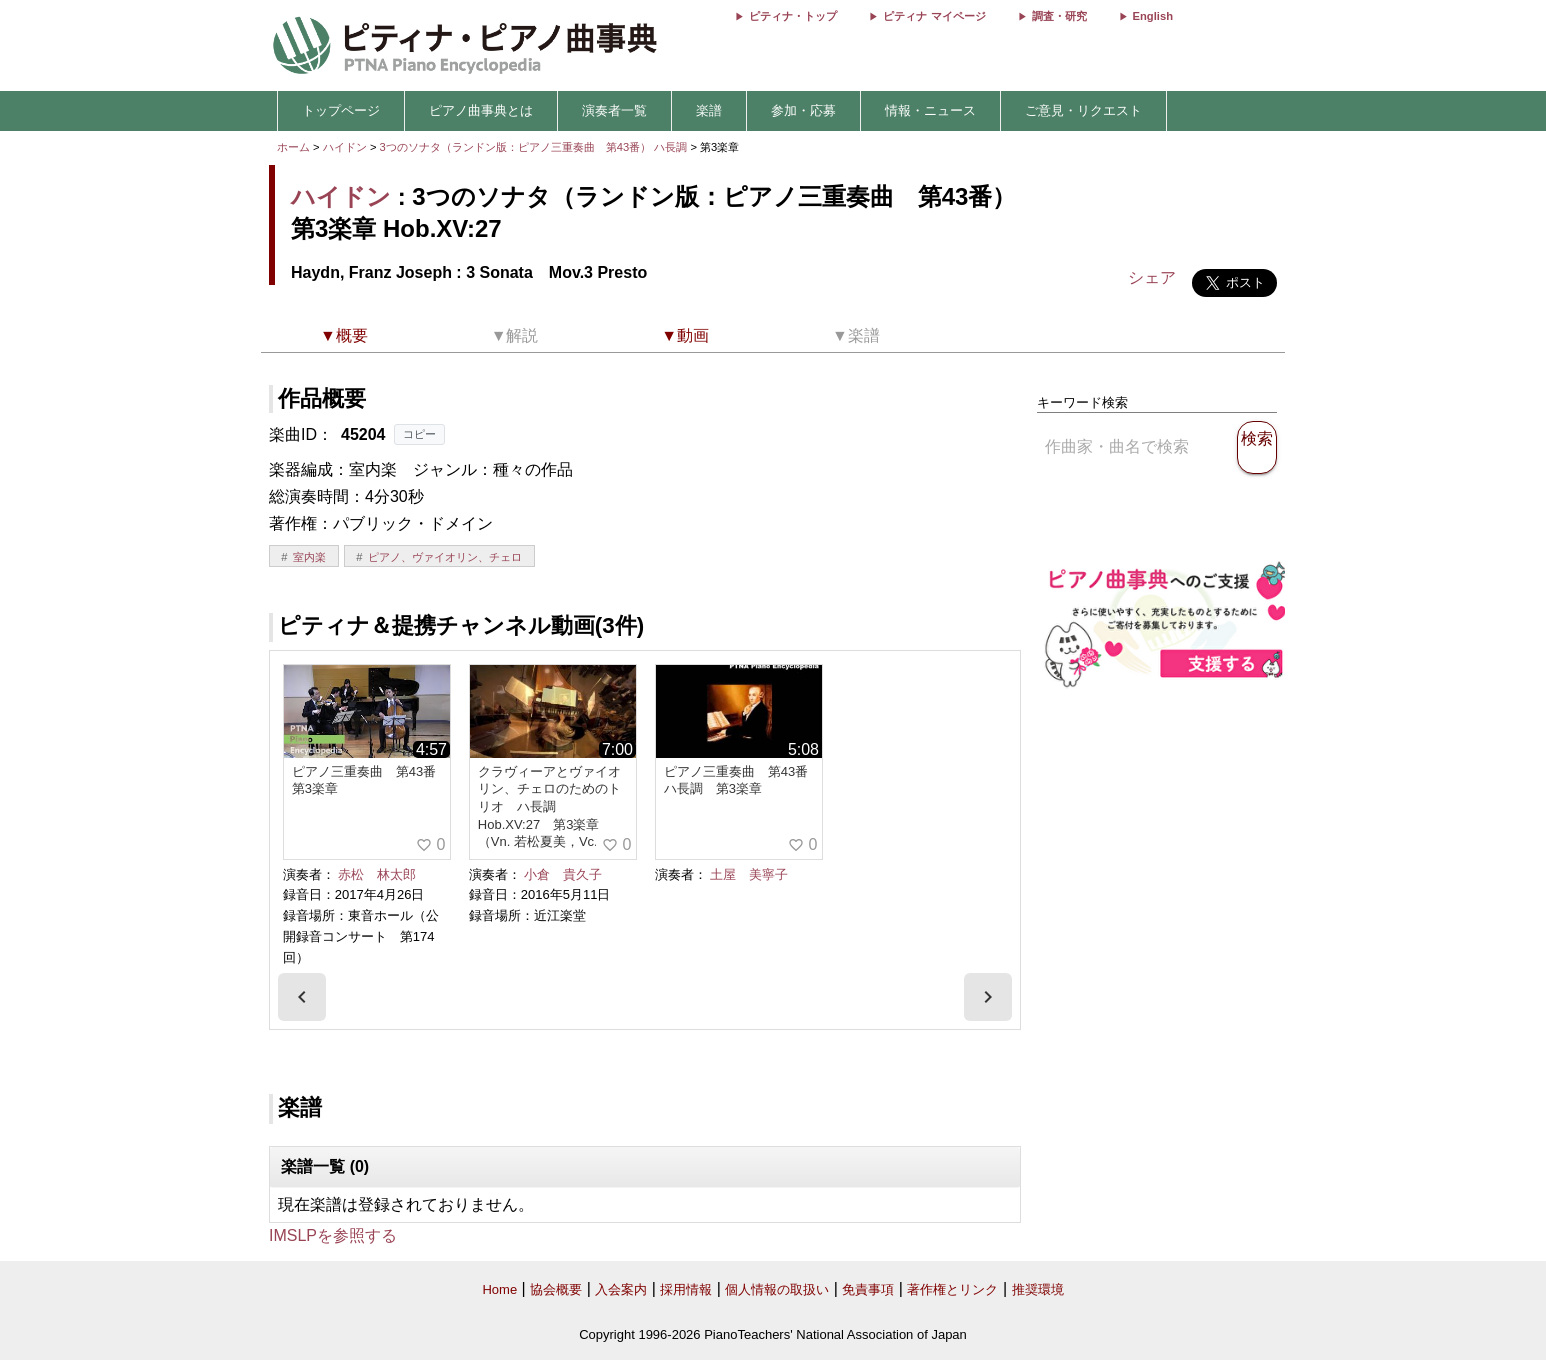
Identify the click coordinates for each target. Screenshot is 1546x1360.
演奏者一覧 (614, 110)
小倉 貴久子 (563, 874)
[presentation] (302, 997)
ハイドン (345, 147)
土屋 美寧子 (749, 874)
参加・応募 (803, 110)
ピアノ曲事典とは (481, 110)
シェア (1152, 277)
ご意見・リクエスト (1083, 110)
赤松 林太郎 (377, 874)
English (1153, 16)
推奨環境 (1038, 1289)
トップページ (341, 110)
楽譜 (709, 110)
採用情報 (686, 1289)
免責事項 (868, 1289)
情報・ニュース (930, 110)
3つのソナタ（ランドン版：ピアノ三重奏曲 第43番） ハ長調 (534, 147)
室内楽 (309, 557)
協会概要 (556, 1289)
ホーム (293, 147)
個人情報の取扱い (777, 1289)
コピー (419, 434)
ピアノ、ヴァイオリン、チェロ (445, 557)
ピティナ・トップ (793, 16)
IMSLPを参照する (333, 1235)
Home (499, 1289)
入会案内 (621, 1289)
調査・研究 (1059, 16)
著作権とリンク (952, 1289)
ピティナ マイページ (934, 16)
